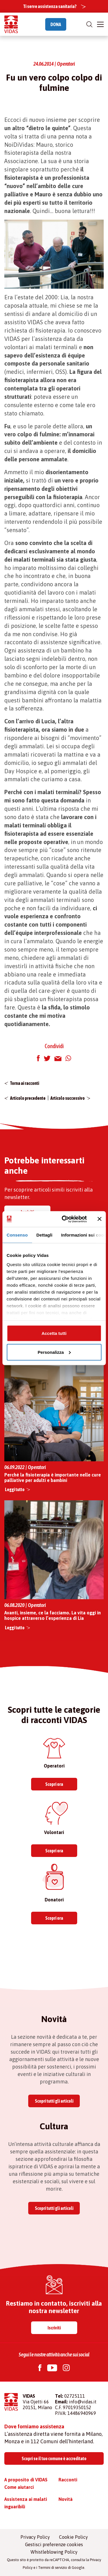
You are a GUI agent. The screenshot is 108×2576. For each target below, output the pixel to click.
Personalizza (54, 1351)
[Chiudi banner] (99, 1219)
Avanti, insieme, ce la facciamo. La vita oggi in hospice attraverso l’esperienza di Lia (52, 1615)
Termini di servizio (52, 2567)
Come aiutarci (19, 2487)
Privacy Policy (35, 2537)
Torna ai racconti (24, 1083)
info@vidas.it (82, 2401)
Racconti (67, 2479)
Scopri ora (54, 1784)
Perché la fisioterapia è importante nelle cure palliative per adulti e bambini (52, 1477)
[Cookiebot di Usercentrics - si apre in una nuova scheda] (64, 1219)
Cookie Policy (73, 2537)
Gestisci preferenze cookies (54, 2544)
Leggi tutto (14, 1489)
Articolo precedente (28, 1098)
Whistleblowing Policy (54, 2551)
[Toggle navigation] (100, 24)
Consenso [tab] (17, 1235)
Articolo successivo (67, 1098)
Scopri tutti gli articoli (54, 2101)
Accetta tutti (54, 1333)
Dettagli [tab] (44, 1235)
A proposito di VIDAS (26, 2479)
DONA (55, 24)
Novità (65, 2499)
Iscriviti (54, 2327)
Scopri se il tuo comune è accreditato (54, 2458)
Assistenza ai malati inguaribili (25, 2503)
